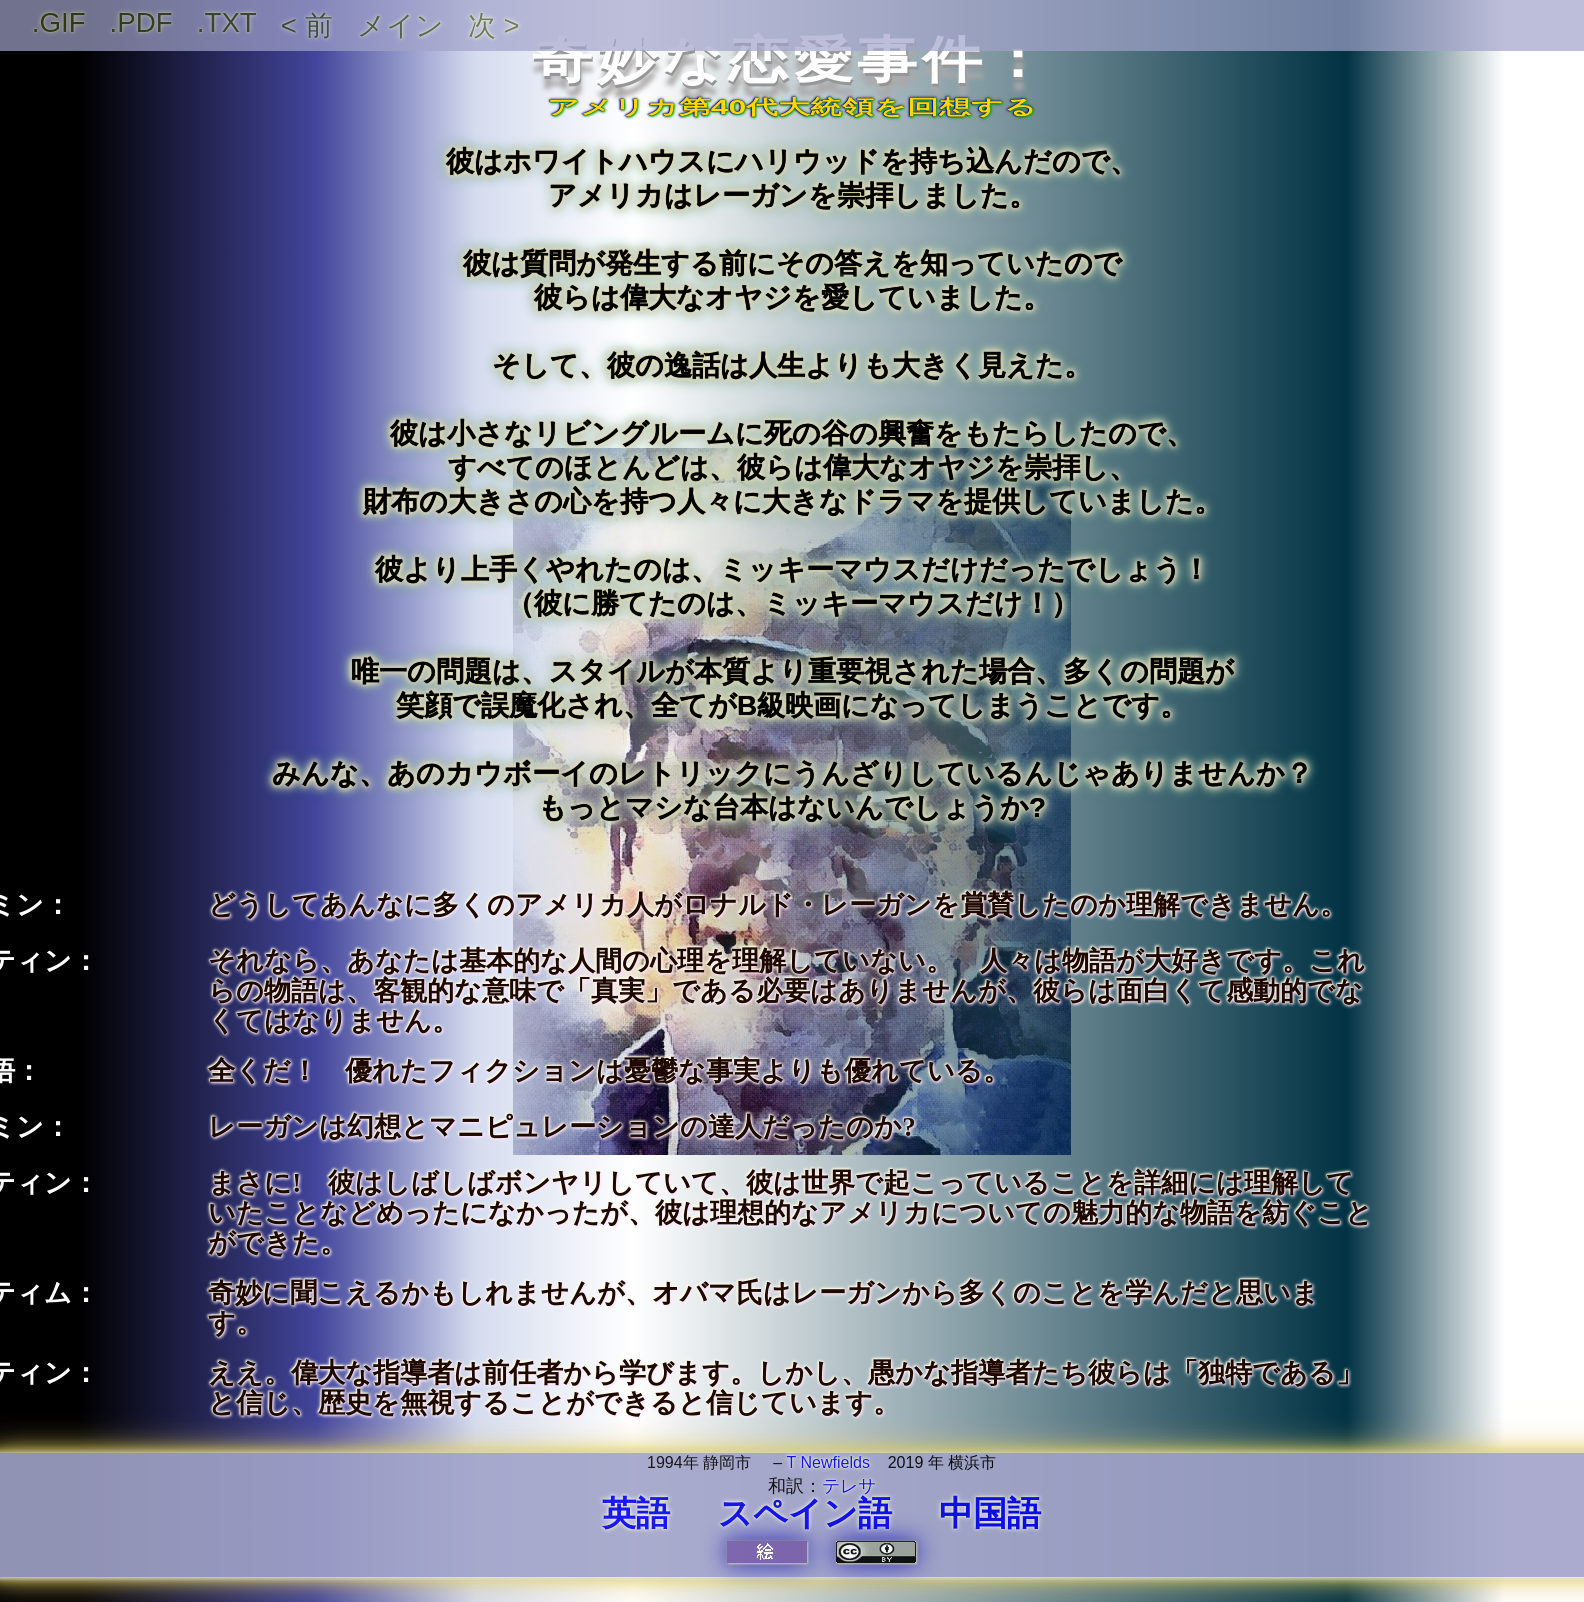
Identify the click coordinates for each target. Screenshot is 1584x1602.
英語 (636, 1513)
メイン (400, 25)
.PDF (141, 22)
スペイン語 (805, 1513)
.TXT (227, 22)
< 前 (307, 25)
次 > (494, 25)
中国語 (990, 1513)
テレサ (849, 1486)
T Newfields (828, 1462)
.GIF (59, 22)
